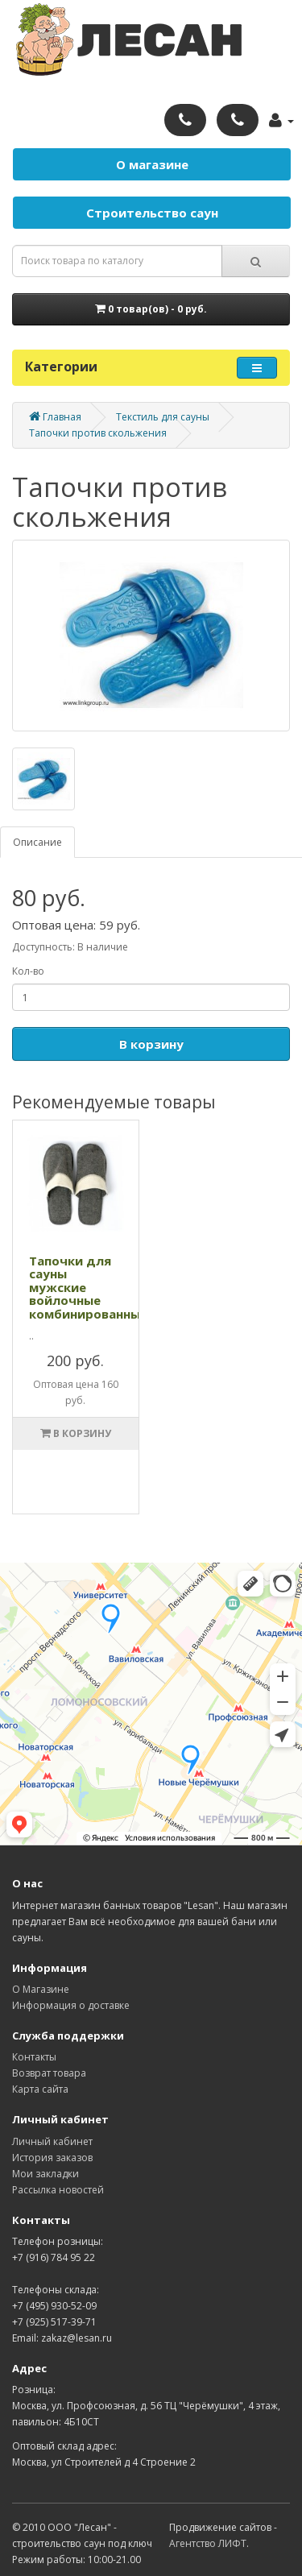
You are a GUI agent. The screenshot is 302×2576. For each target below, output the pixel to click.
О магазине (152, 164)
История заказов (52, 2157)
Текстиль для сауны (162, 417)
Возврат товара (49, 2073)
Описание (37, 842)
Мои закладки (45, 2173)
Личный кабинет (52, 2141)
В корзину (151, 1044)
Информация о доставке (71, 2005)
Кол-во (28, 971)
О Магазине (40, 1989)
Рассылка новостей (58, 2190)
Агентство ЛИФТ (207, 2543)
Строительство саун (152, 213)
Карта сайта (40, 2089)
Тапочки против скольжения (98, 433)
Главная (55, 417)
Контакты (34, 2057)
